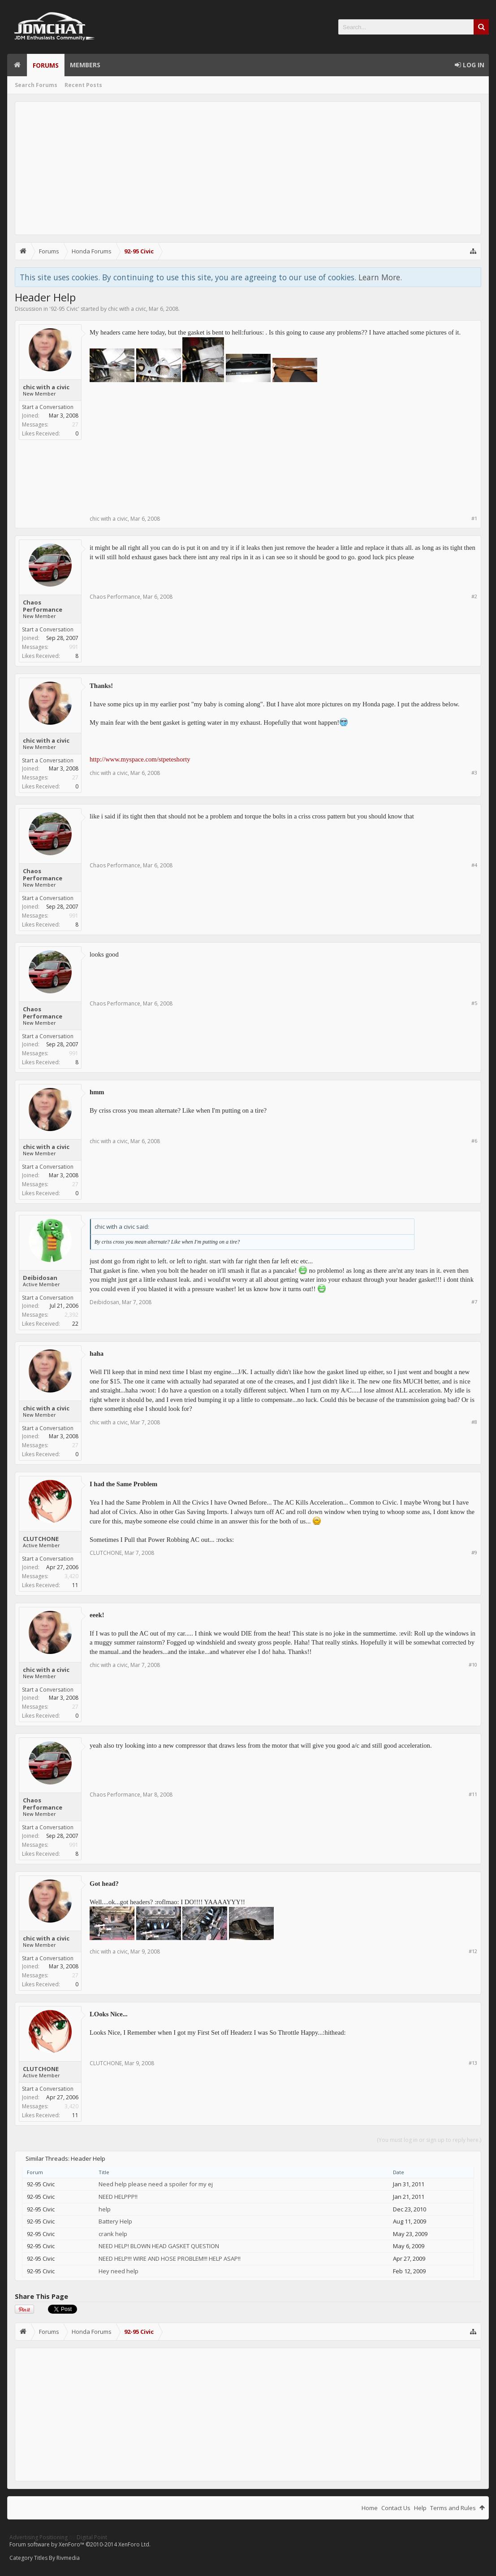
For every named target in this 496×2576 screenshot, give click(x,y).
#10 (473, 1664)
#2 (474, 596)
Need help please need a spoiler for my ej (156, 2184)
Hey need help (118, 2271)
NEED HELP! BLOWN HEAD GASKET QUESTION (159, 2246)
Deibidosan (40, 1277)
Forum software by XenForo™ (80, 2544)
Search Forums (36, 85)
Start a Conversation (47, 407)
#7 (474, 1301)
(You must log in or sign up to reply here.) (429, 2140)
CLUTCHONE (41, 1538)
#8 (474, 1422)
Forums (46, 65)
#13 (473, 2062)
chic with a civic (127, 309)
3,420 (71, 1576)
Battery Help (115, 2221)
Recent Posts (83, 85)
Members (85, 65)
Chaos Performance (42, 606)
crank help (113, 2234)
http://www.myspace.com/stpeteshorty (140, 759)
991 (73, 647)
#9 (474, 1552)
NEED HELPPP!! (118, 2197)
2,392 (71, 1314)
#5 (474, 1003)
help (105, 2209)
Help (420, 2508)
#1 (474, 518)
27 (75, 424)
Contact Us (395, 2508)
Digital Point (92, 2537)
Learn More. (380, 277)
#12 (473, 1951)
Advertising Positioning (38, 2537)
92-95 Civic (64, 309)
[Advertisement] (248, 168)
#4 (474, 865)
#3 (474, 772)
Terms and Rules (453, 2508)
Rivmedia (68, 2558)
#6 (474, 1140)
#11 (473, 1794)
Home (17, 65)
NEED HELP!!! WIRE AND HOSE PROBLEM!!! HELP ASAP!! (170, 2258)
